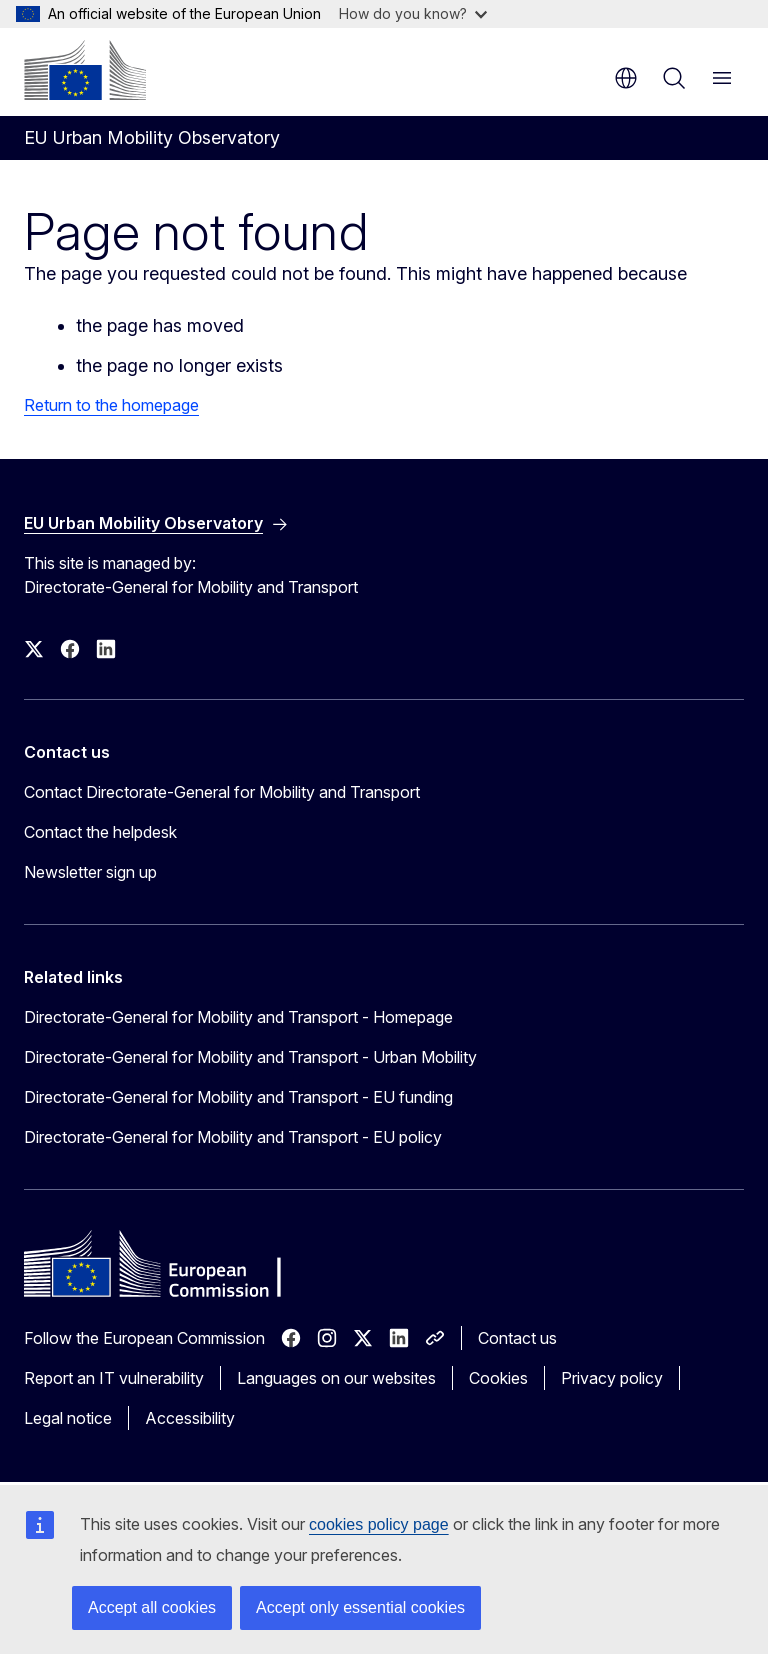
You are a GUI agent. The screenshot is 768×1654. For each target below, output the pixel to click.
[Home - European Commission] (85, 70)
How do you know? (413, 13)
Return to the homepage (111, 405)
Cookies (498, 1378)
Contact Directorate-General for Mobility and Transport (222, 792)
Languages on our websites (336, 1378)
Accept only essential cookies (360, 1607)
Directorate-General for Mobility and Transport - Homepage (238, 1017)
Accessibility (190, 1418)
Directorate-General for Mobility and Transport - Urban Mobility (250, 1057)
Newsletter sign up (90, 872)
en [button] (626, 78)
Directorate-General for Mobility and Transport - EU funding (238, 1097)
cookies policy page (379, 1524)
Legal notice (68, 1418)
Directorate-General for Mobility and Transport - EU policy (233, 1137)
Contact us (517, 1338)
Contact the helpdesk (100, 832)
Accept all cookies (152, 1607)
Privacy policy (612, 1378)
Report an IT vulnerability (114, 1378)
